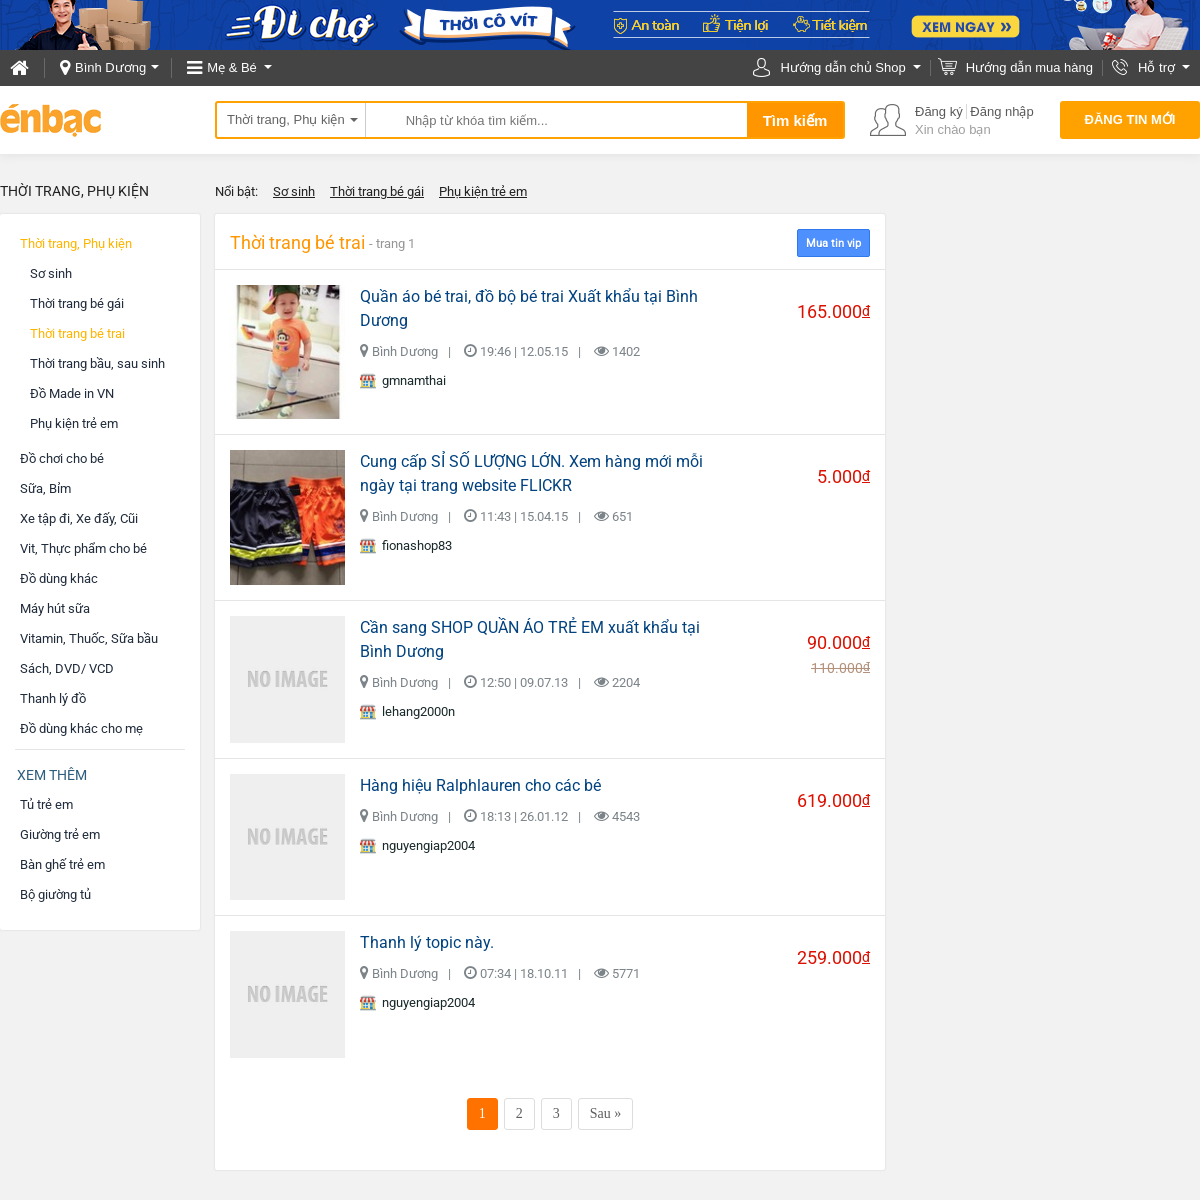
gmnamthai (403, 381)
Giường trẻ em (60, 834)
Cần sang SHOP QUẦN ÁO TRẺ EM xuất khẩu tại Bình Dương (530, 639)
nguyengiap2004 (417, 846)
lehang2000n (407, 712)
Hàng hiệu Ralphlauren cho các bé (480, 785)
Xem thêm (52, 775)
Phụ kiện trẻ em (483, 191)
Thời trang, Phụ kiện (286, 119)
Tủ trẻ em (46, 804)
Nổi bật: (236, 191)
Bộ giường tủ (55, 894)
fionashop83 (406, 546)
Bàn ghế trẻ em (62, 864)
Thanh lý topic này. (427, 942)
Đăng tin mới (1130, 119)
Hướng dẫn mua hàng (1029, 67)
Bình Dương (110, 67)
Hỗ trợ (1156, 67)
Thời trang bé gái (377, 191)
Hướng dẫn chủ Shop (842, 67)
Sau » (606, 1113)
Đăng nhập (1001, 111)
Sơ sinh (294, 191)
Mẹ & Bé (232, 67)
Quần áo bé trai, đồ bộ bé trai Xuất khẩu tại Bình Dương (529, 308)
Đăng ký (939, 111)
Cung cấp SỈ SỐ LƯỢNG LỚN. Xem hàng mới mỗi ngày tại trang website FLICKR (531, 473)
